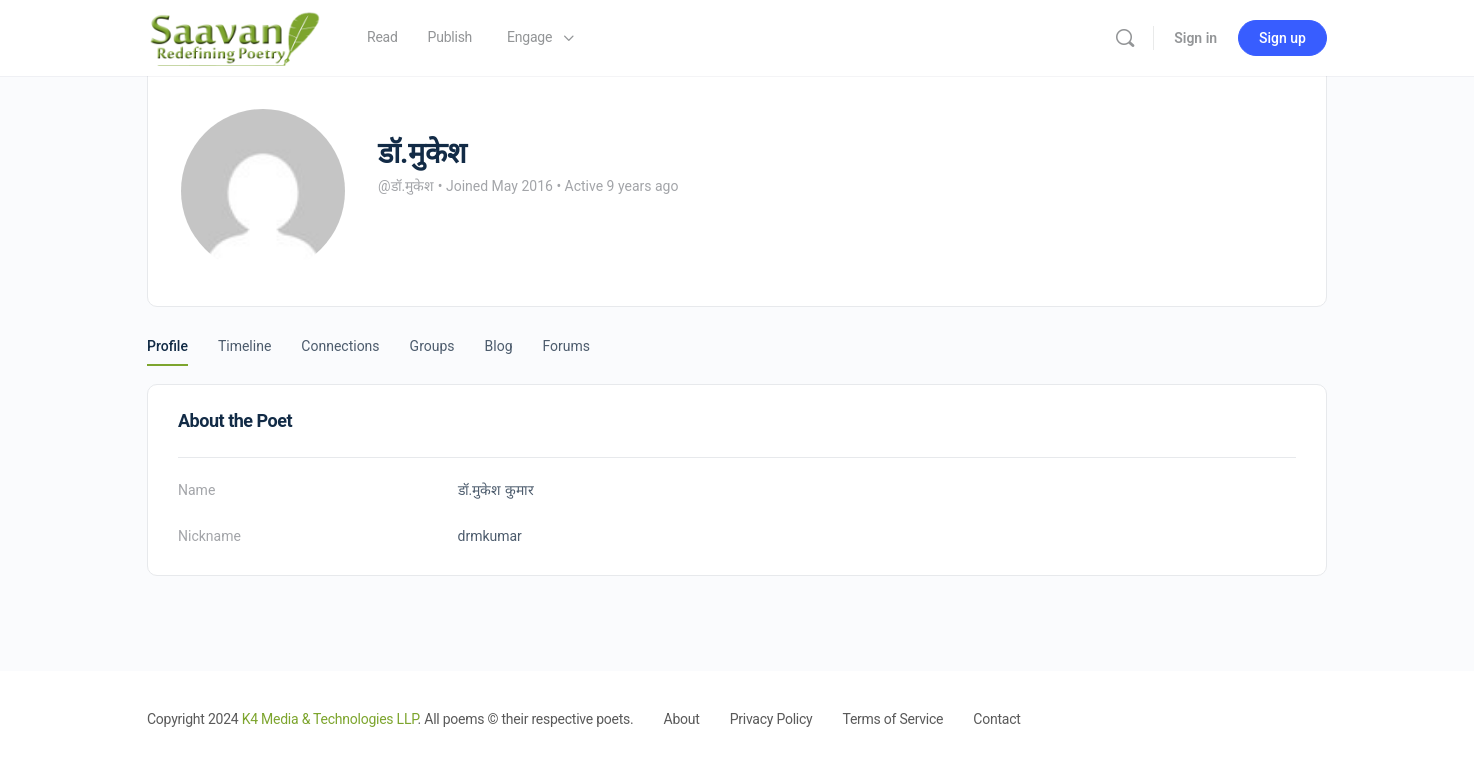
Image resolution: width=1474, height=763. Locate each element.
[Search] (1125, 38)
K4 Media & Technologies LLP (330, 719)
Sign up (1282, 38)
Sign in (1195, 38)
